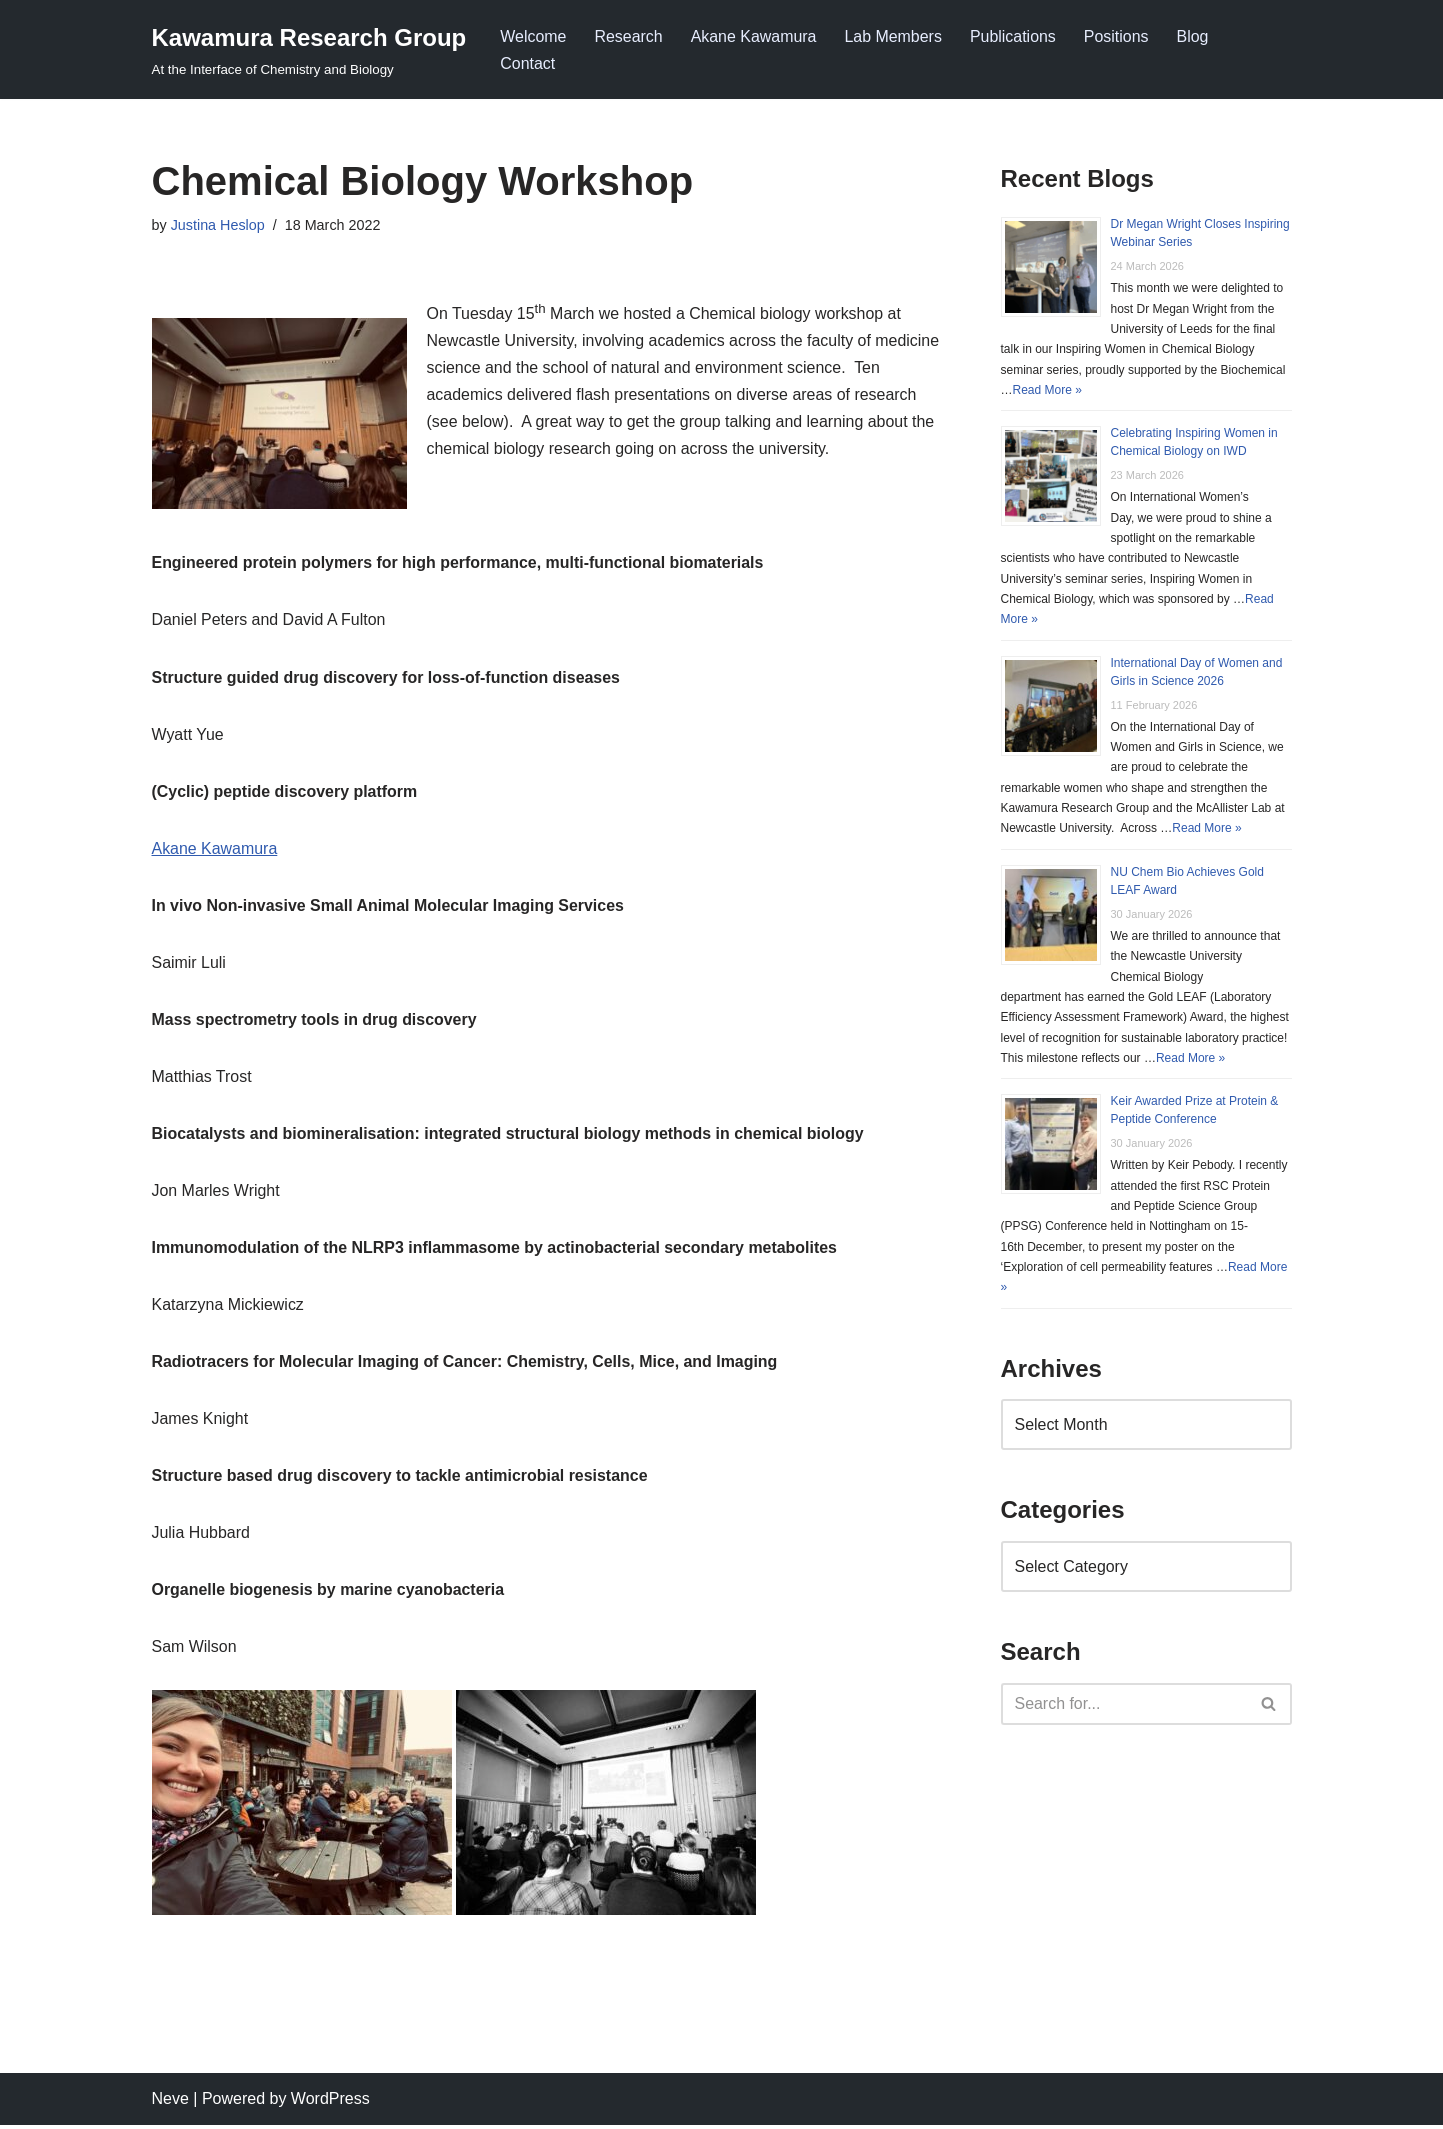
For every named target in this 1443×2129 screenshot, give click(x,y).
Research (629, 36)
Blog (1194, 36)
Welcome (533, 36)
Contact (527, 63)
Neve (170, 2103)
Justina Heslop (218, 225)
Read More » (1047, 390)
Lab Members (894, 36)
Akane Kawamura (754, 36)
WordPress (330, 2103)
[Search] (1124, 1707)
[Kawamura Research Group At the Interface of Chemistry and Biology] (309, 49)
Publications (1014, 36)
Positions (1118, 36)
